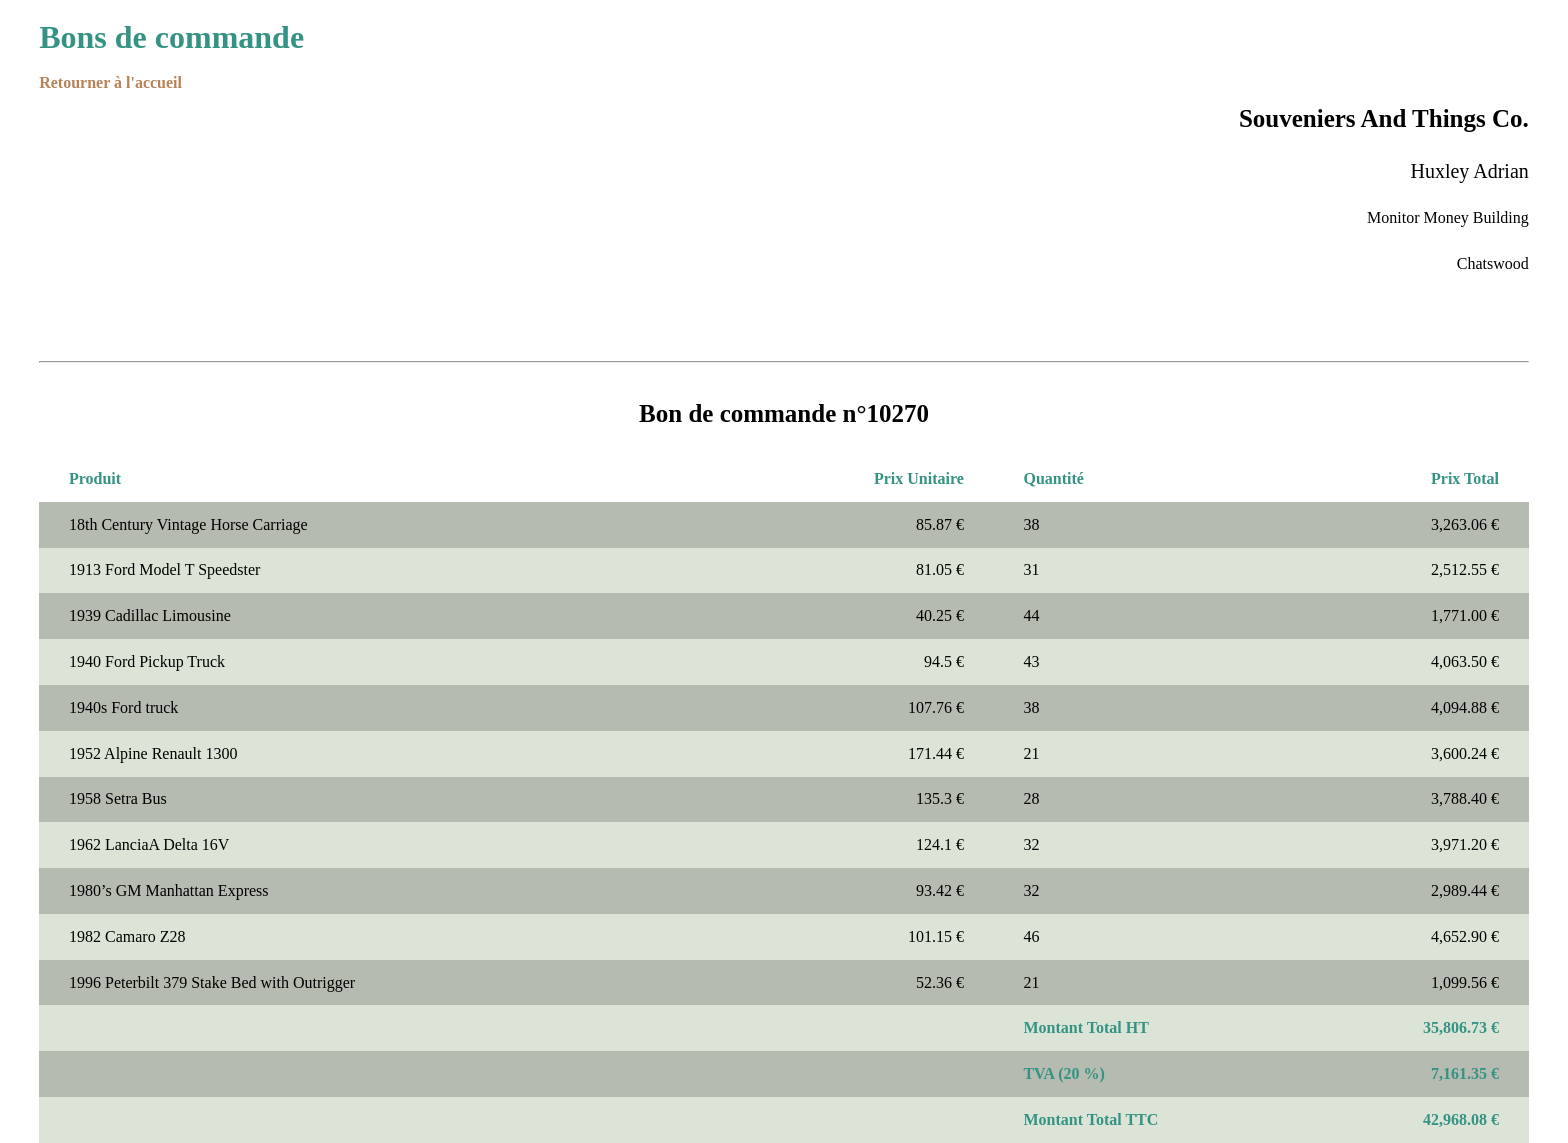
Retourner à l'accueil (110, 82)
